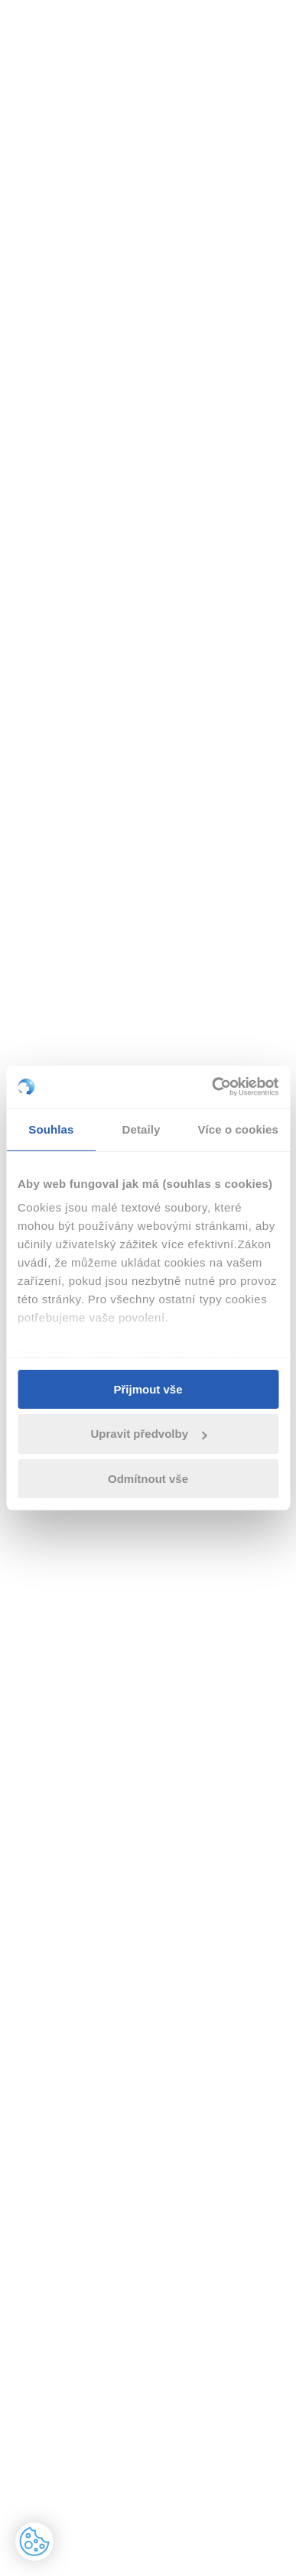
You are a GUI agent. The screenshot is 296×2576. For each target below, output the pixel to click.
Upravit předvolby (148, 1433)
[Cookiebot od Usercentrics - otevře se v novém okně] (212, 1087)
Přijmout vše (147, 1388)
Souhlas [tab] (50, 1128)
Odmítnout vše (148, 1478)
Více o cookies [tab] (237, 1128)
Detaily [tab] (141, 1128)
